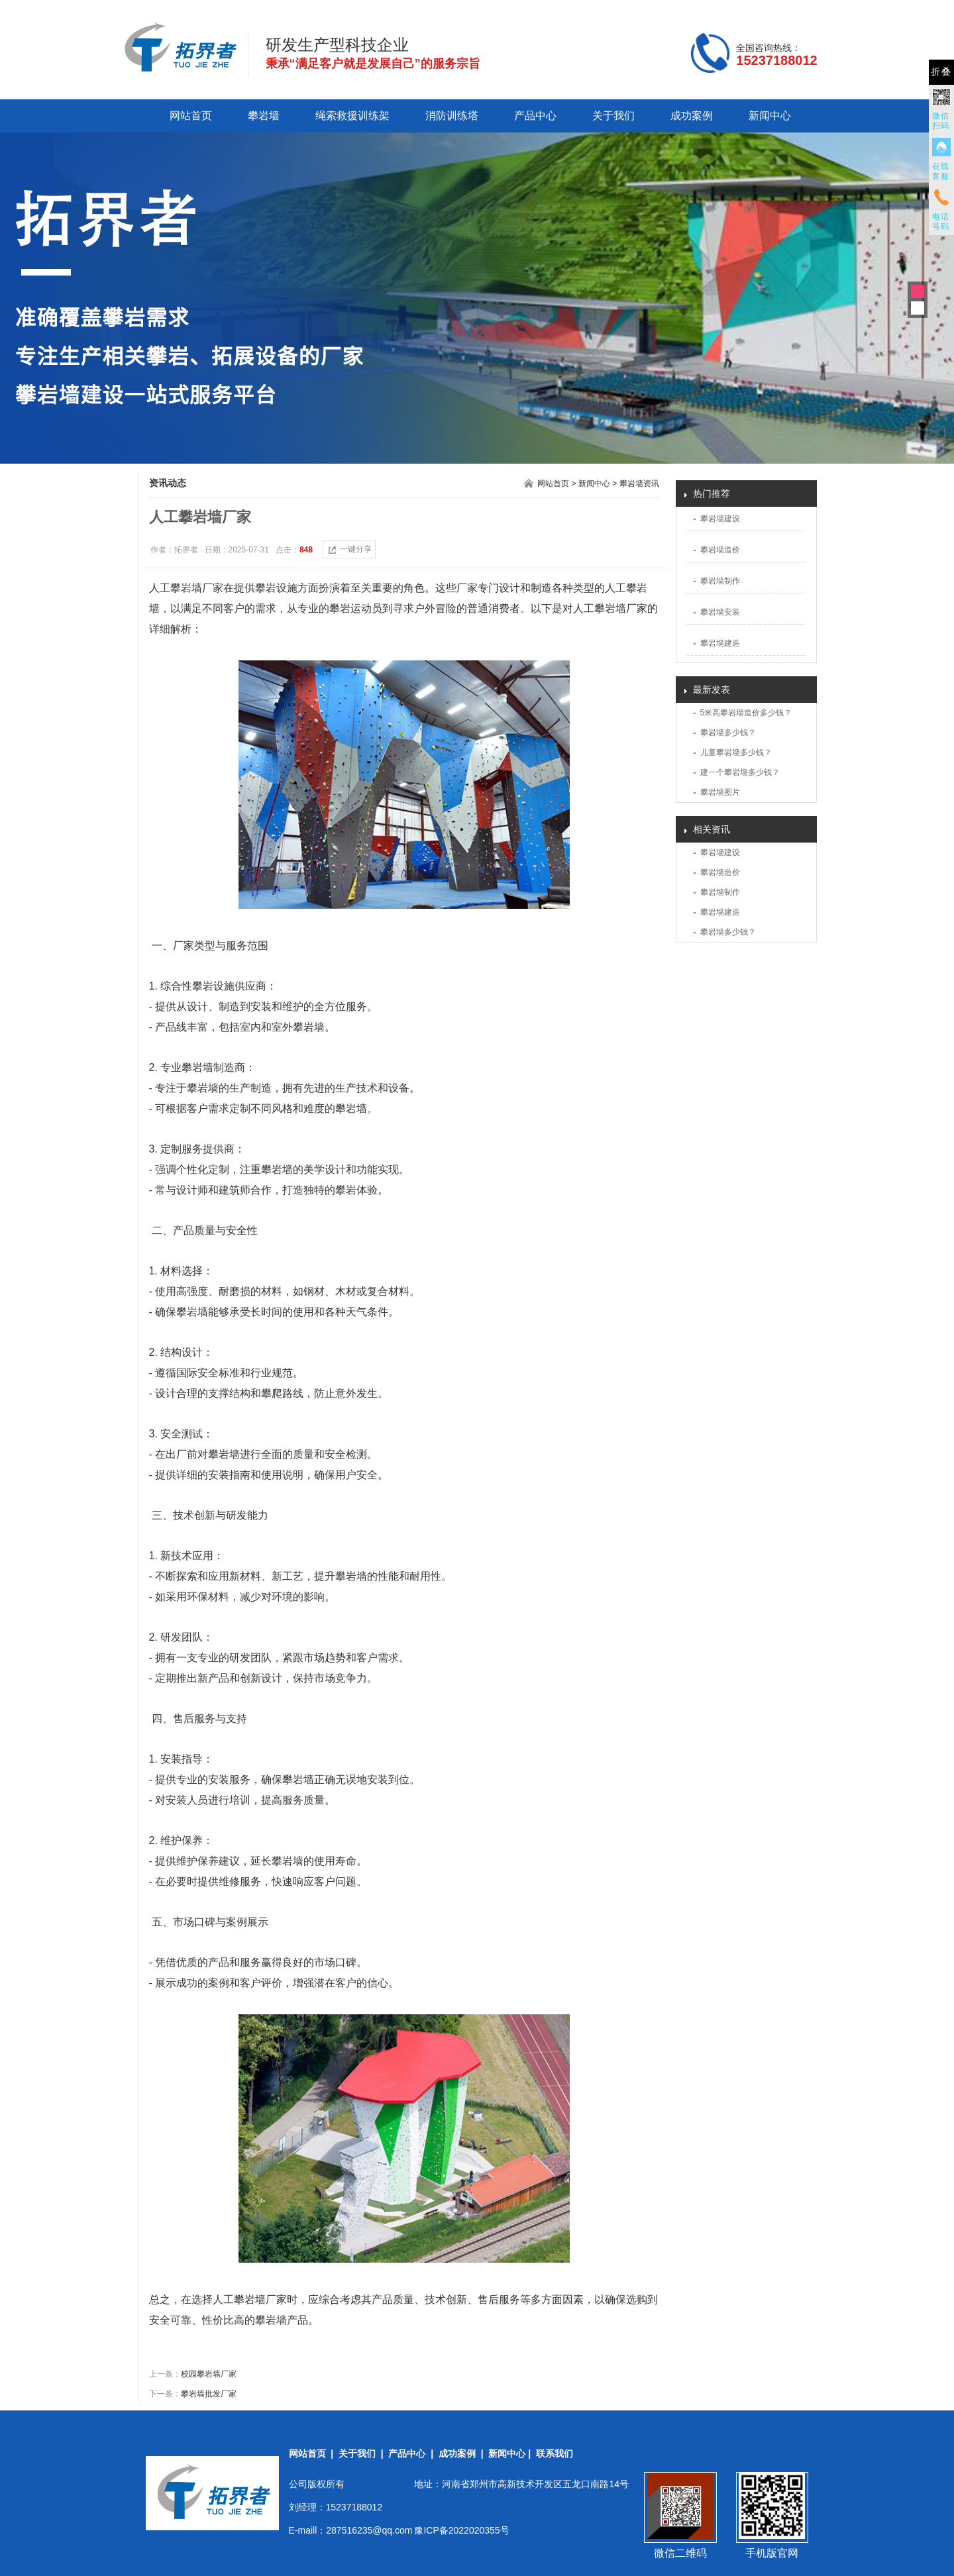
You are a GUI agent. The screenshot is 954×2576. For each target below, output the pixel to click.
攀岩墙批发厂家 (209, 2393)
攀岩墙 (264, 115)
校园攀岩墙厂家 (209, 2374)
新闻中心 (770, 115)
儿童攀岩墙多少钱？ (736, 752)
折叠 (941, 72)
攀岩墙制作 (720, 581)
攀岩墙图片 (720, 792)
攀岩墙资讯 (639, 483)
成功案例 (691, 115)
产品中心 (535, 115)
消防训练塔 (451, 115)
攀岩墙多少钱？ (728, 732)
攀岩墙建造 (720, 643)
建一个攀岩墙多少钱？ (740, 772)
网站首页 (191, 115)
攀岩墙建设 (720, 518)
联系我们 (554, 2453)
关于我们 (613, 115)
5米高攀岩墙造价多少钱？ (746, 712)
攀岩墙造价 (720, 549)
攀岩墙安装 (720, 612)
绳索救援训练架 (352, 115)
